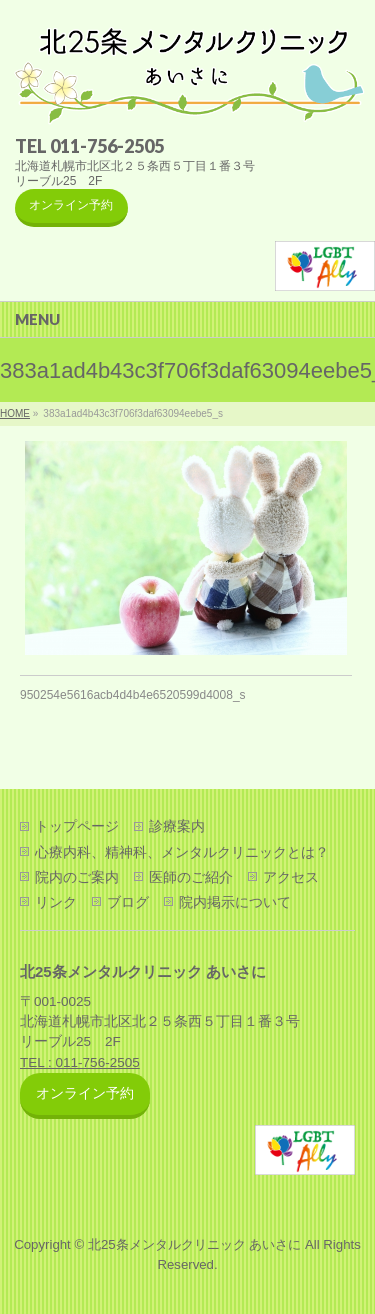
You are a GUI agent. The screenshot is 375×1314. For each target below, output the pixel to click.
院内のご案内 (77, 877)
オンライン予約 (71, 205)
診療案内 (177, 826)
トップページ (77, 826)
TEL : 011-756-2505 (80, 1062)
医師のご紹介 (191, 877)
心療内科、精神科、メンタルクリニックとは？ (182, 852)
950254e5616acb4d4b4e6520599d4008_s (133, 695)
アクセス (291, 877)
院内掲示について (235, 902)
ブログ (128, 902)
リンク (56, 902)
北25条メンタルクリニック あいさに (194, 1244)
